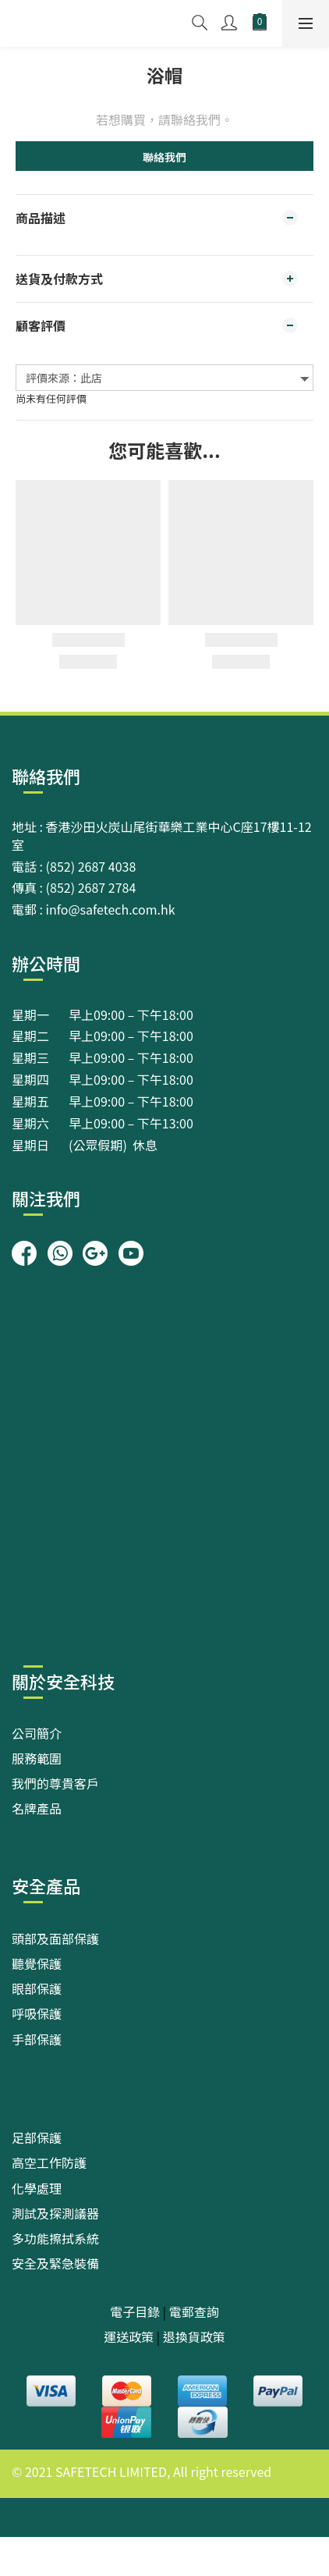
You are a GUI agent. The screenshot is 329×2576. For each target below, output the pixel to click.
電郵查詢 (194, 2311)
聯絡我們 (164, 157)
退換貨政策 (194, 2336)
